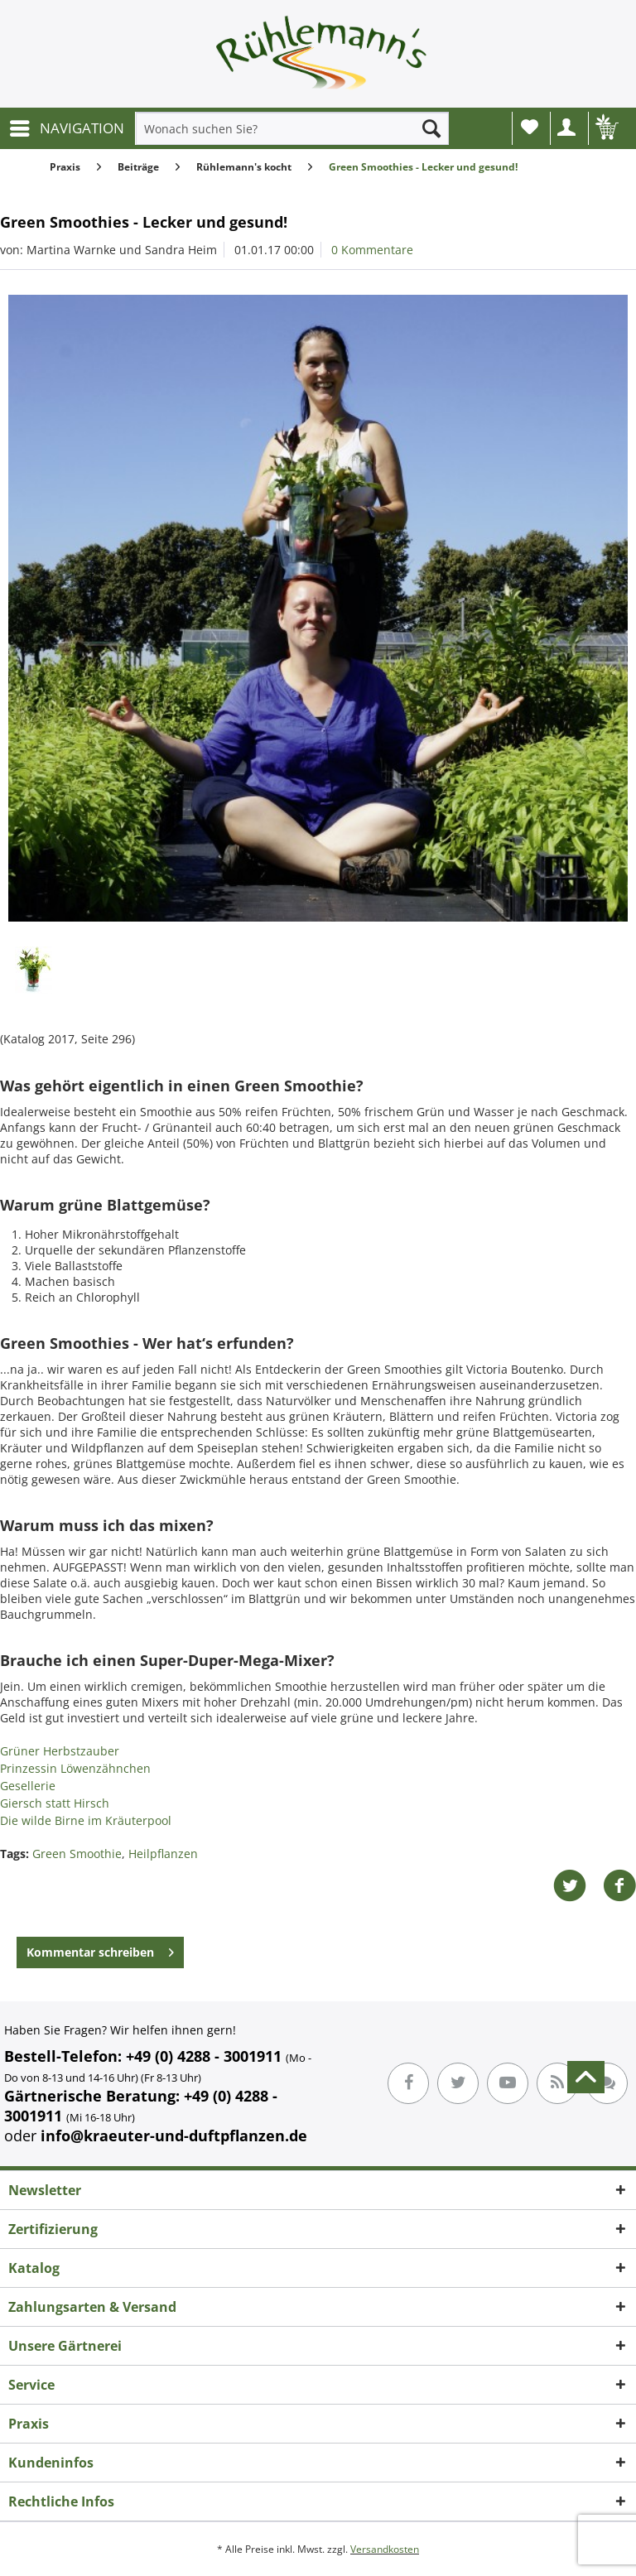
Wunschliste (529, 126)
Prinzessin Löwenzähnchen (75, 1768)
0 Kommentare (372, 250)
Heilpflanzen (163, 1853)
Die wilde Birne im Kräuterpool (85, 1820)
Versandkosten (384, 2549)
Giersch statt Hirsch (54, 1803)
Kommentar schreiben (100, 1949)
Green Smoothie (77, 1853)
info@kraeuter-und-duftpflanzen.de (174, 2135)
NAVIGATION (67, 126)
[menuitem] (66, 128)
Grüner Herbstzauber (59, 1751)
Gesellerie (27, 1786)
